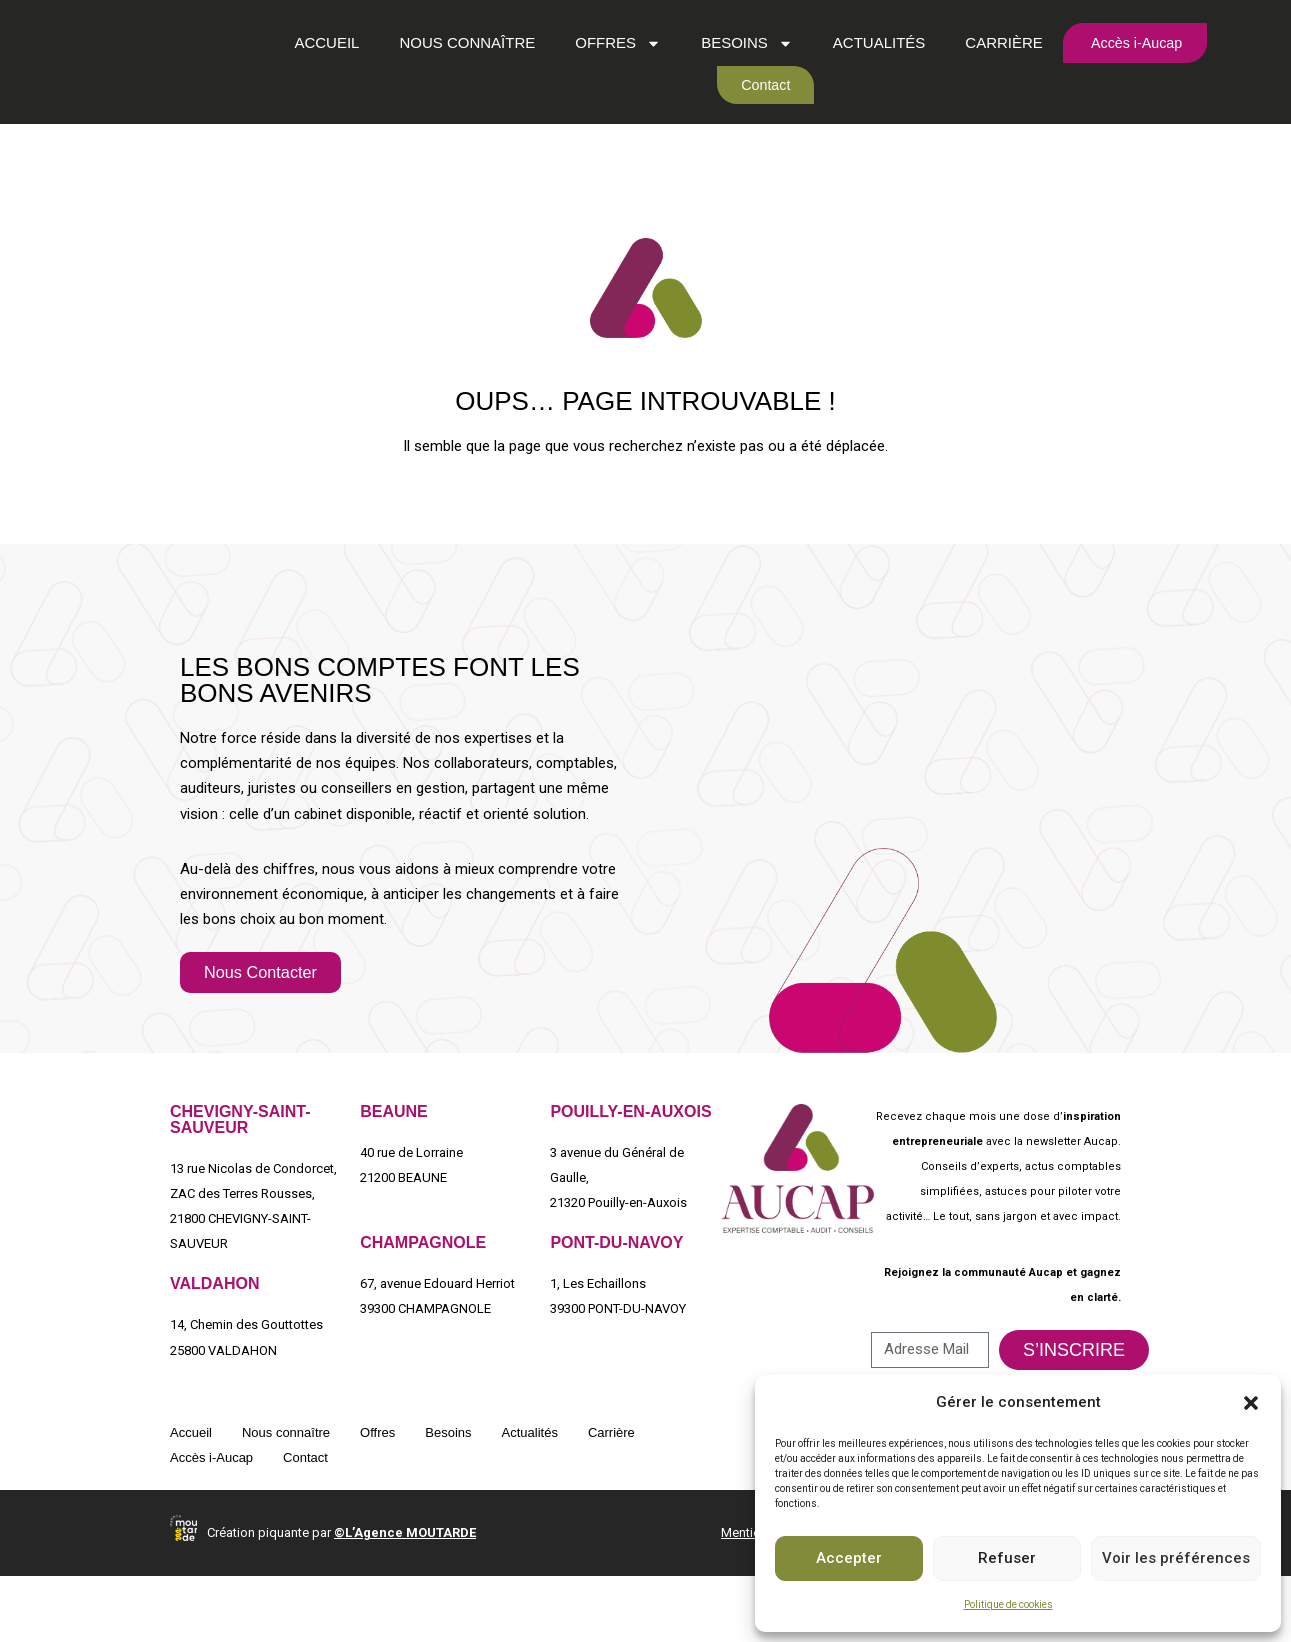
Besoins (735, 71)
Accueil (314, 71)
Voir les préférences (1176, 1558)
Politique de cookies (1008, 1604)
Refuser (1007, 1558)
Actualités (866, 71)
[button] (1251, 1403)
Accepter (849, 1558)
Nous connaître (455, 71)
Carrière (992, 71)
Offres (606, 71)
